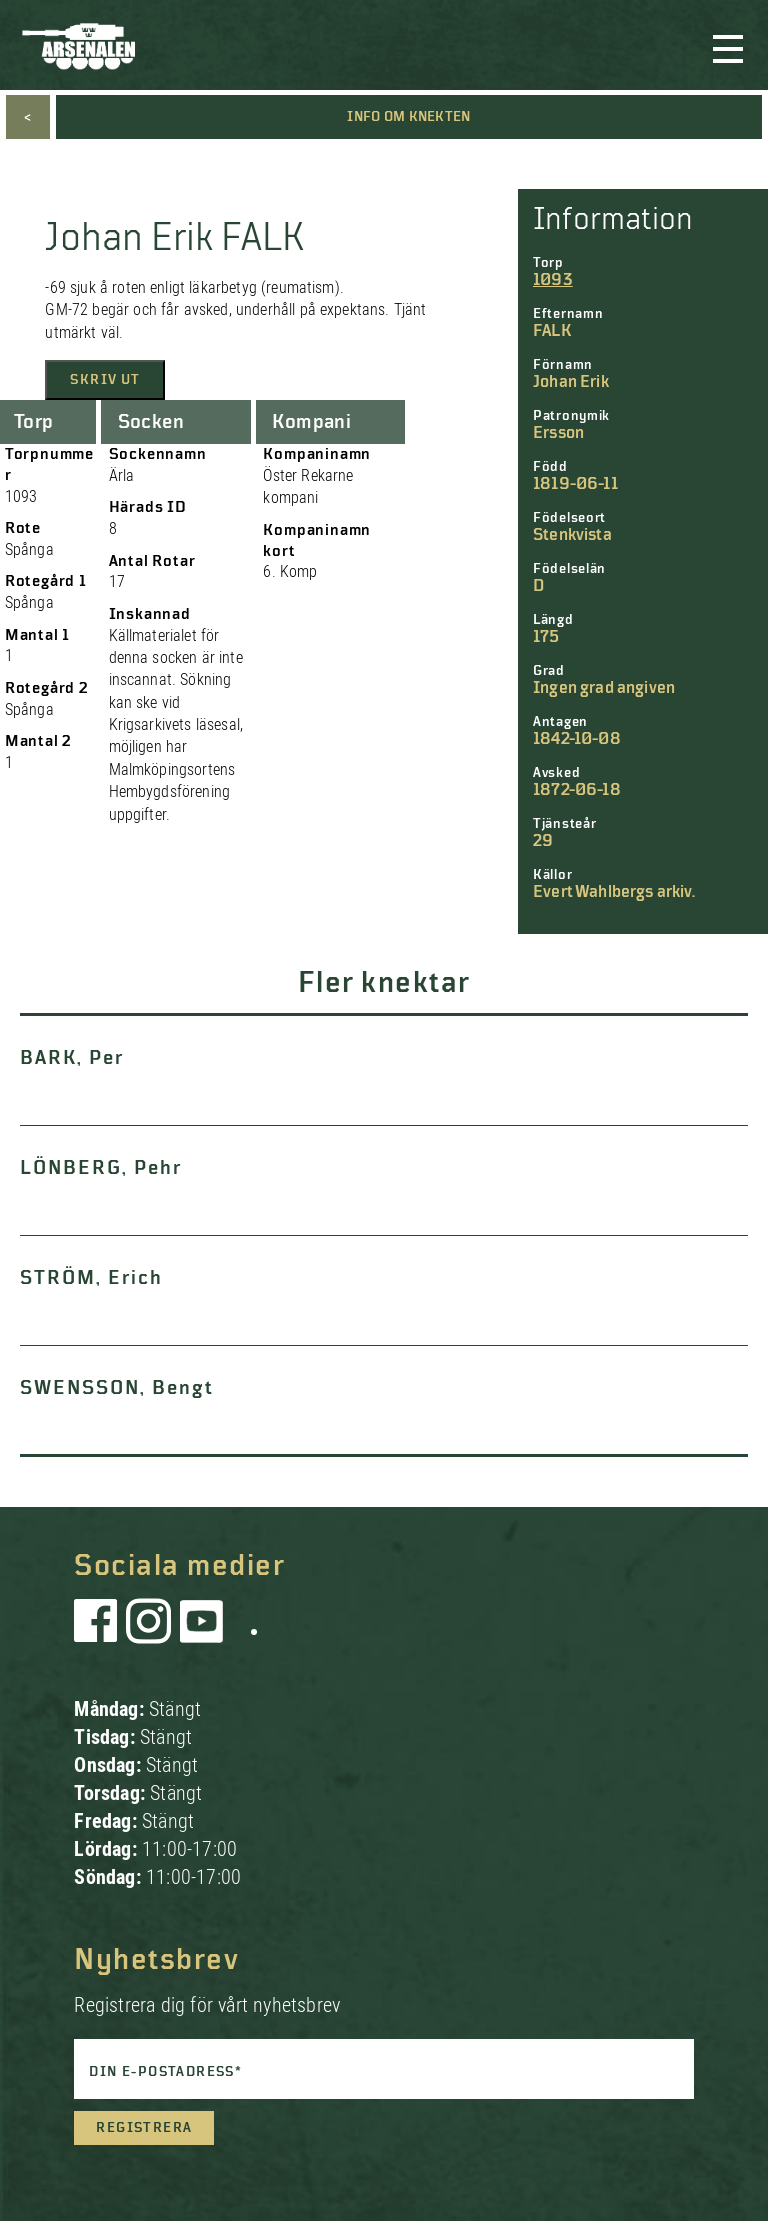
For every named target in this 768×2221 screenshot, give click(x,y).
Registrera (144, 2128)
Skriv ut (105, 380)
